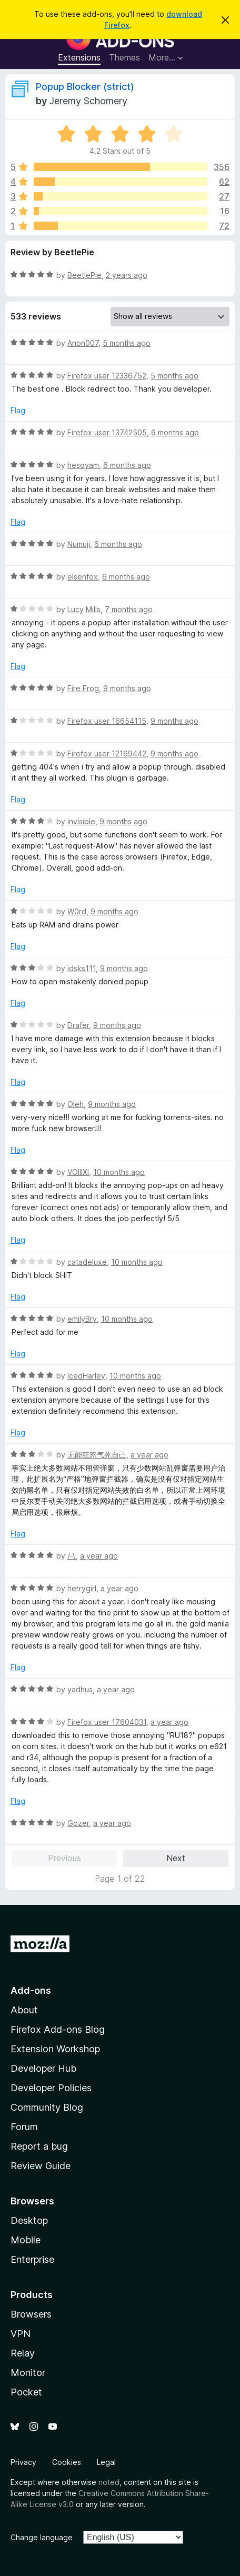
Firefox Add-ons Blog (58, 2029)
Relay (23, 2353)
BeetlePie (84, 275)
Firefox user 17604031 (106, 1722)
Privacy (23, 2462)
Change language (42, 2537)
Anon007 (82, 342)
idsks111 (81, 968)
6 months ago (175, 432)
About (24, 2009)
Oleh (75, 1104)
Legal (106, 2462)
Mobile (26, 2239)
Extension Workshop (55, 2048)
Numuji (78, 544)
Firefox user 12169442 (106, 753)
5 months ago (127, 342)
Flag (18, 410)
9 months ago (127, 688)
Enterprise (32, 2259)
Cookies (66, 2462)
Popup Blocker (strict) (85, 86)
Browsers (31, 2314)
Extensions (79, 57)
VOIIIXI (78, 1171)
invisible (81, 821)
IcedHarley (86, 1375)
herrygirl (81, 1588)
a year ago (149, 1454)
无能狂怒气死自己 (96, 1454)
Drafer (78, 1025)
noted (108, 2482)
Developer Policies (51, 2087)
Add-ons (31, 1990)
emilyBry (82, 1318)
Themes (124, 57)
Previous (64, 1858)
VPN (21, 2333)
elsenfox (82, 576)
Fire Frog (83, 688)
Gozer (78, 1823)
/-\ (71, 1555)
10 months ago (119, 1171)
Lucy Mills (84, 609)
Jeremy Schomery (88, 100)
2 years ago (126, 275)
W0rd (76, 911)
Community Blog (47, 2107)
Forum (24, 2126)
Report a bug (39, 2146)
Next (175, 1858)
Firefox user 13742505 (107, 432)
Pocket (26, 2392)
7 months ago (129, 609)
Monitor (28, 2372)
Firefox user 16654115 (106, 720)
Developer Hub (43, 2068)
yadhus (80, 1689)
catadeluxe (87, 1261)
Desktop (29, 2220)
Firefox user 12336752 (106, 375)
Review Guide (41, 2165)
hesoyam (83, 465)
